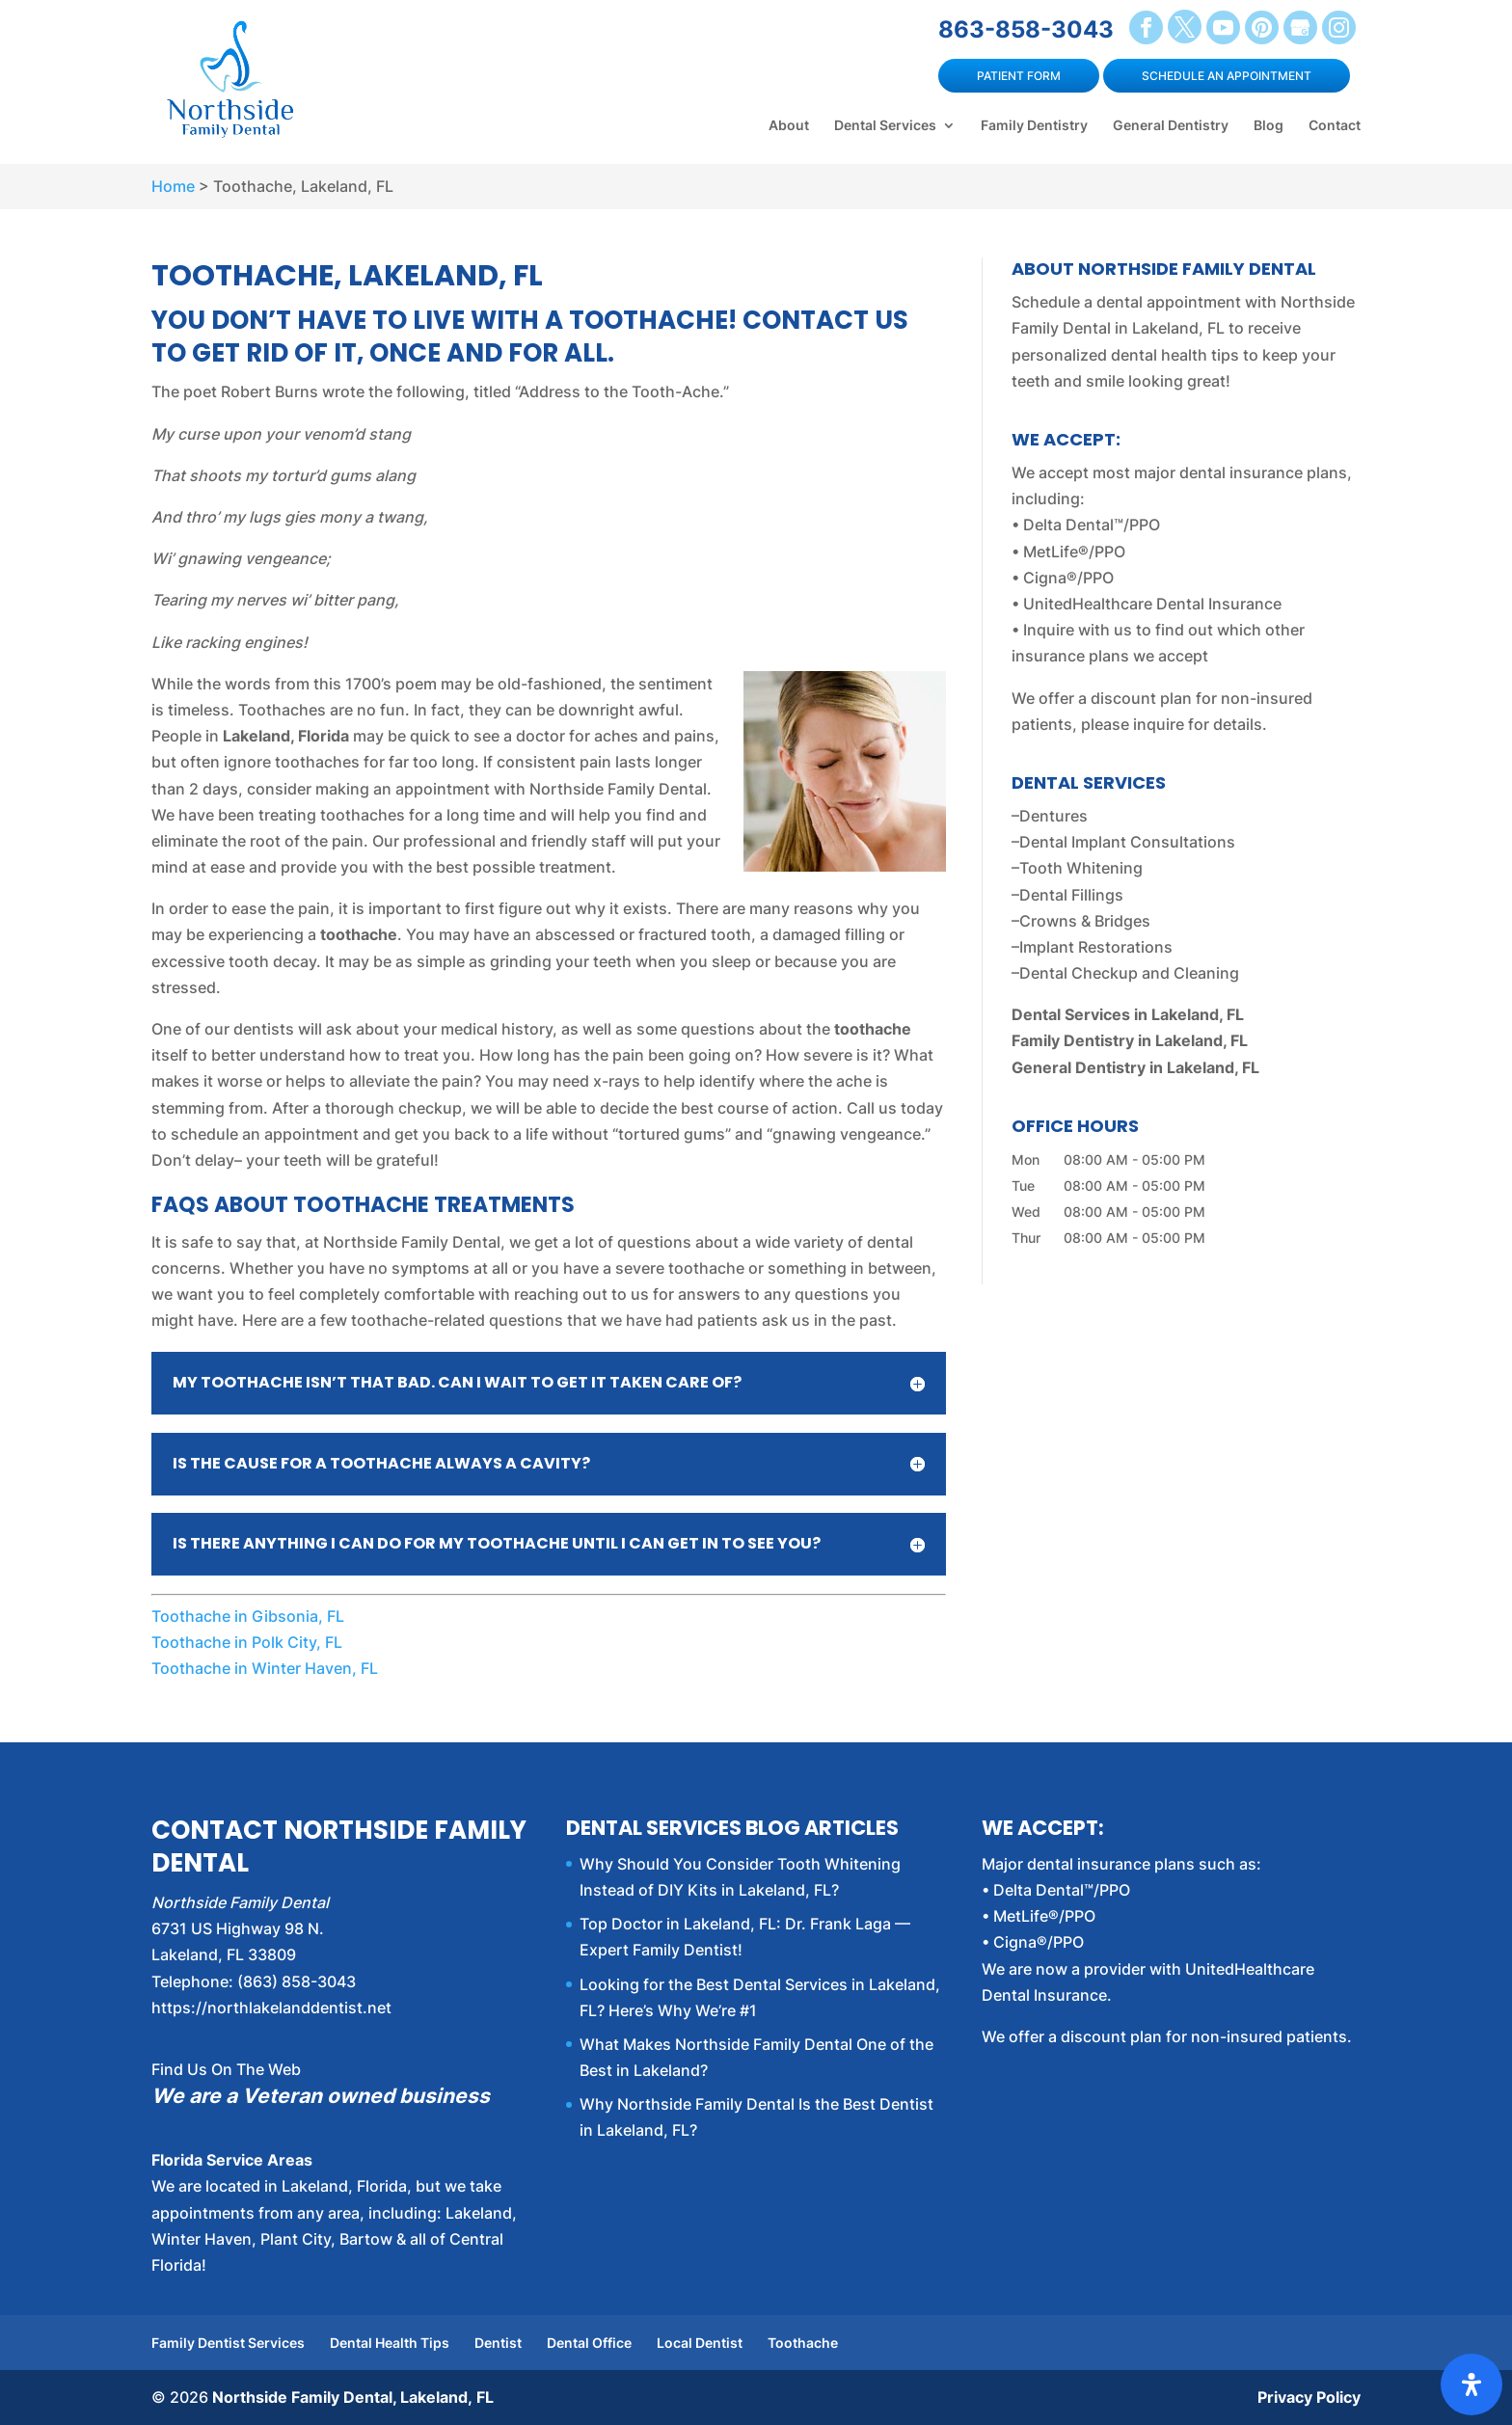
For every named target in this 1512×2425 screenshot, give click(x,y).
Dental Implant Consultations (1127, 841)
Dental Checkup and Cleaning (1129, 973)
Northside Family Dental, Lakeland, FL (353, 2397)
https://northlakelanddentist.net (271, 2007)
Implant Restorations (1096, 947)
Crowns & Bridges (1084, 920)
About (789, 126)
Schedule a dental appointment (1126, 301)
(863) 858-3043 (296, 1981)
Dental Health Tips (389, 2342)
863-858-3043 (1026, 29)
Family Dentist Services (228, 2342)
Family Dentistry (1034, 126)
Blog (1268, 126)
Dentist (498, 2342)
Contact (1335, 126)
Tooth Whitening (1081, 867)
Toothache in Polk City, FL (246, 1642)
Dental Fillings (1071, 894)
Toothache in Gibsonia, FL (247, 1616)
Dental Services (885, 126)
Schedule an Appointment (1226, 75)
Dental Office (589, 2342)
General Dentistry (1170, 126)
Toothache (803, 2342)
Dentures (1053, 815)
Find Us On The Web (226, 2069)
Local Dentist (699, 2342)
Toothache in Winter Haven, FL (264, 1668)
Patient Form (1019, 75)
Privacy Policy (1309, 2397)
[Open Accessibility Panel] (1471, 2384)
